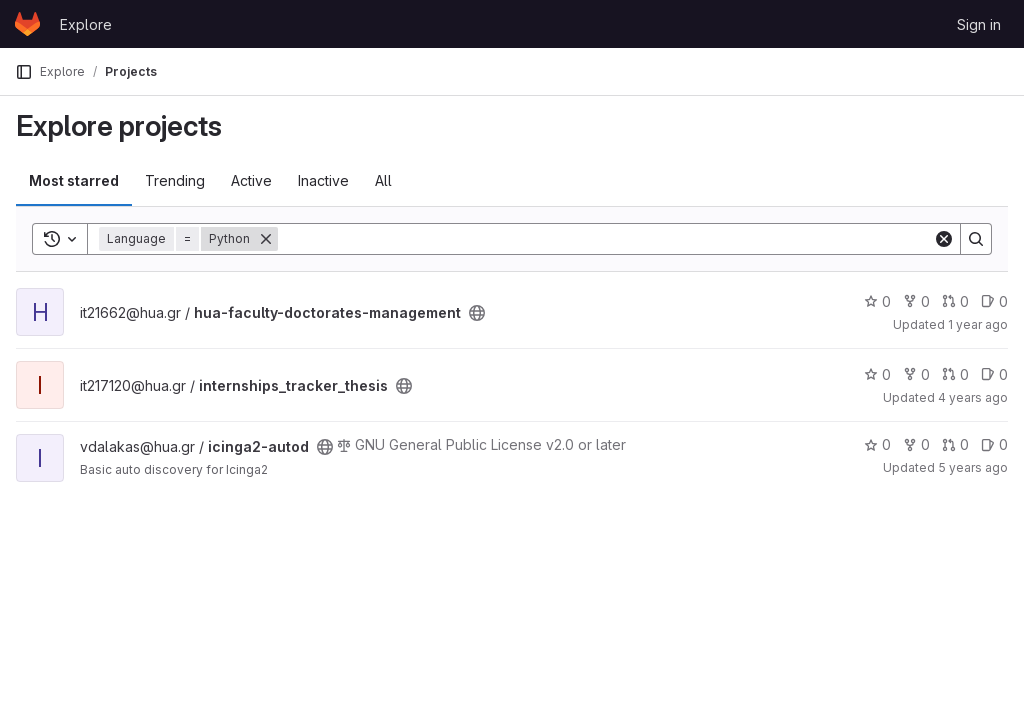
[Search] (605, 239)
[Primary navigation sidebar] (24, 72)
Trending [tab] (175, 180)
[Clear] (944, 239)
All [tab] (383, 180)
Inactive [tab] (323, 180)
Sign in (979, 24)
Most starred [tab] (74, 180)
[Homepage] (27, 24)
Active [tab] (251, 180)
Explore (86, 24)
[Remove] (266, 239)
